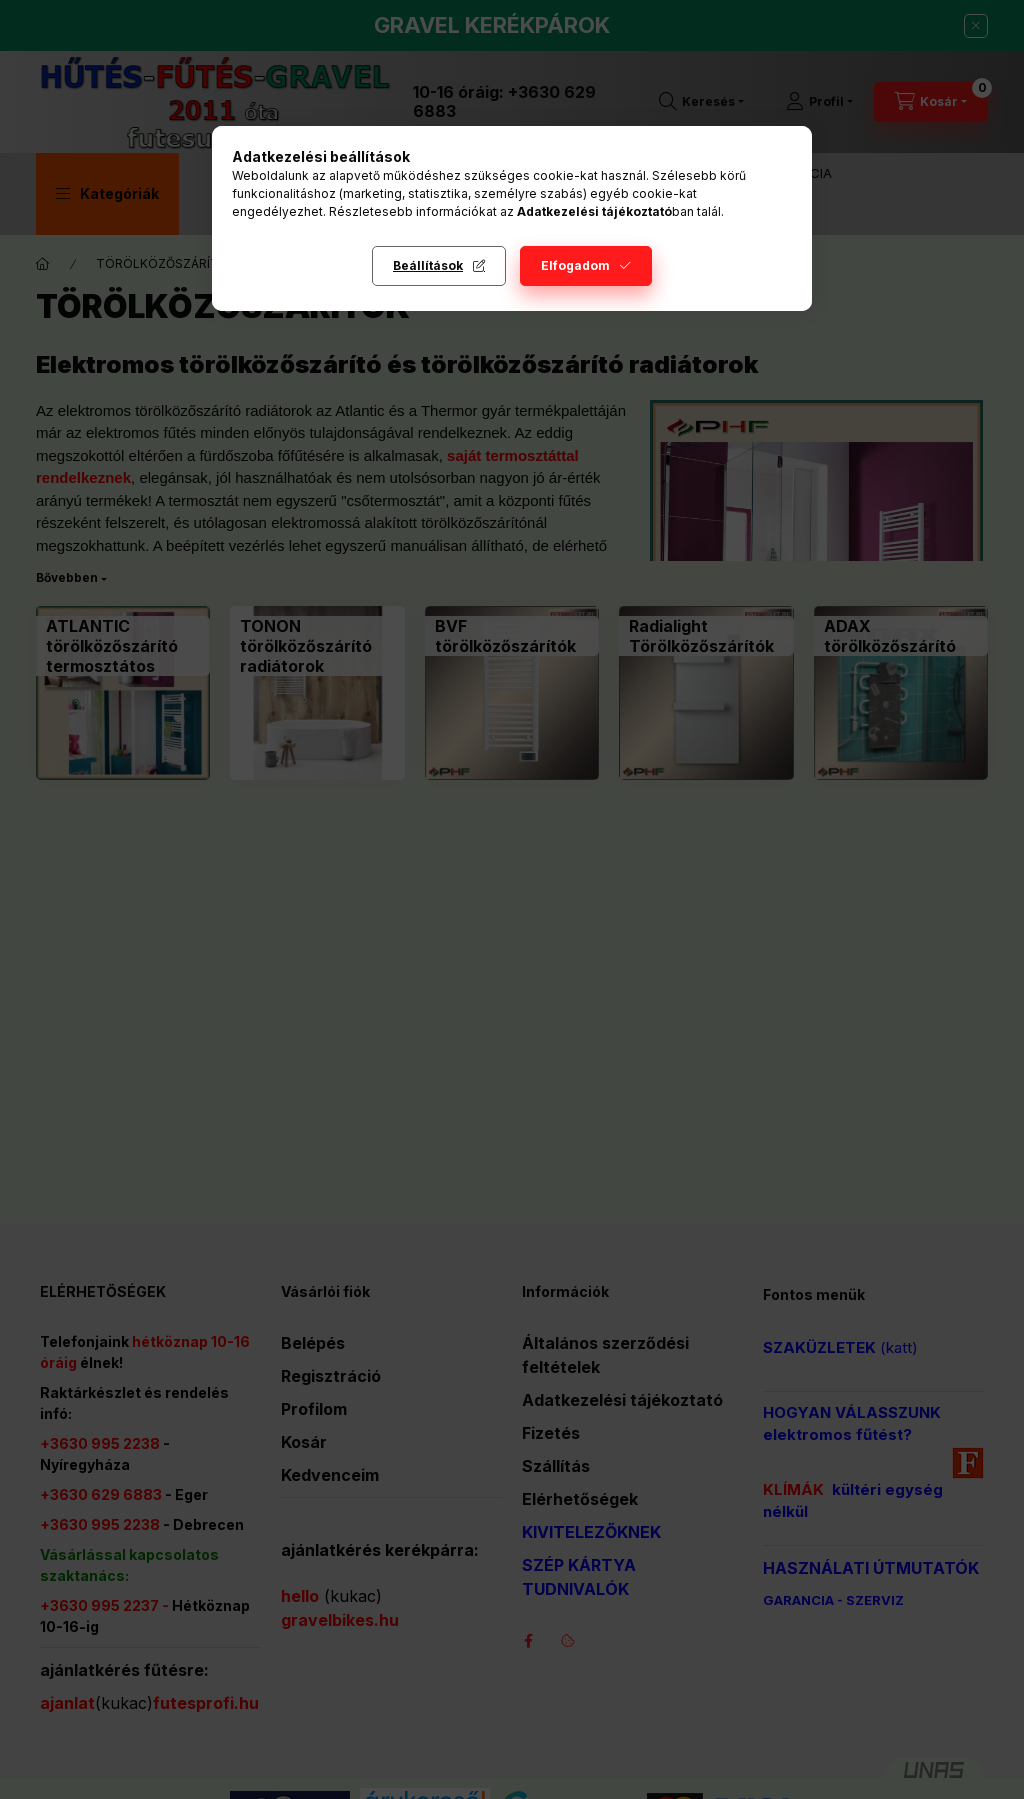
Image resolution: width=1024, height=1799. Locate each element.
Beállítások (428, 265)
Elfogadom (575, 265)
